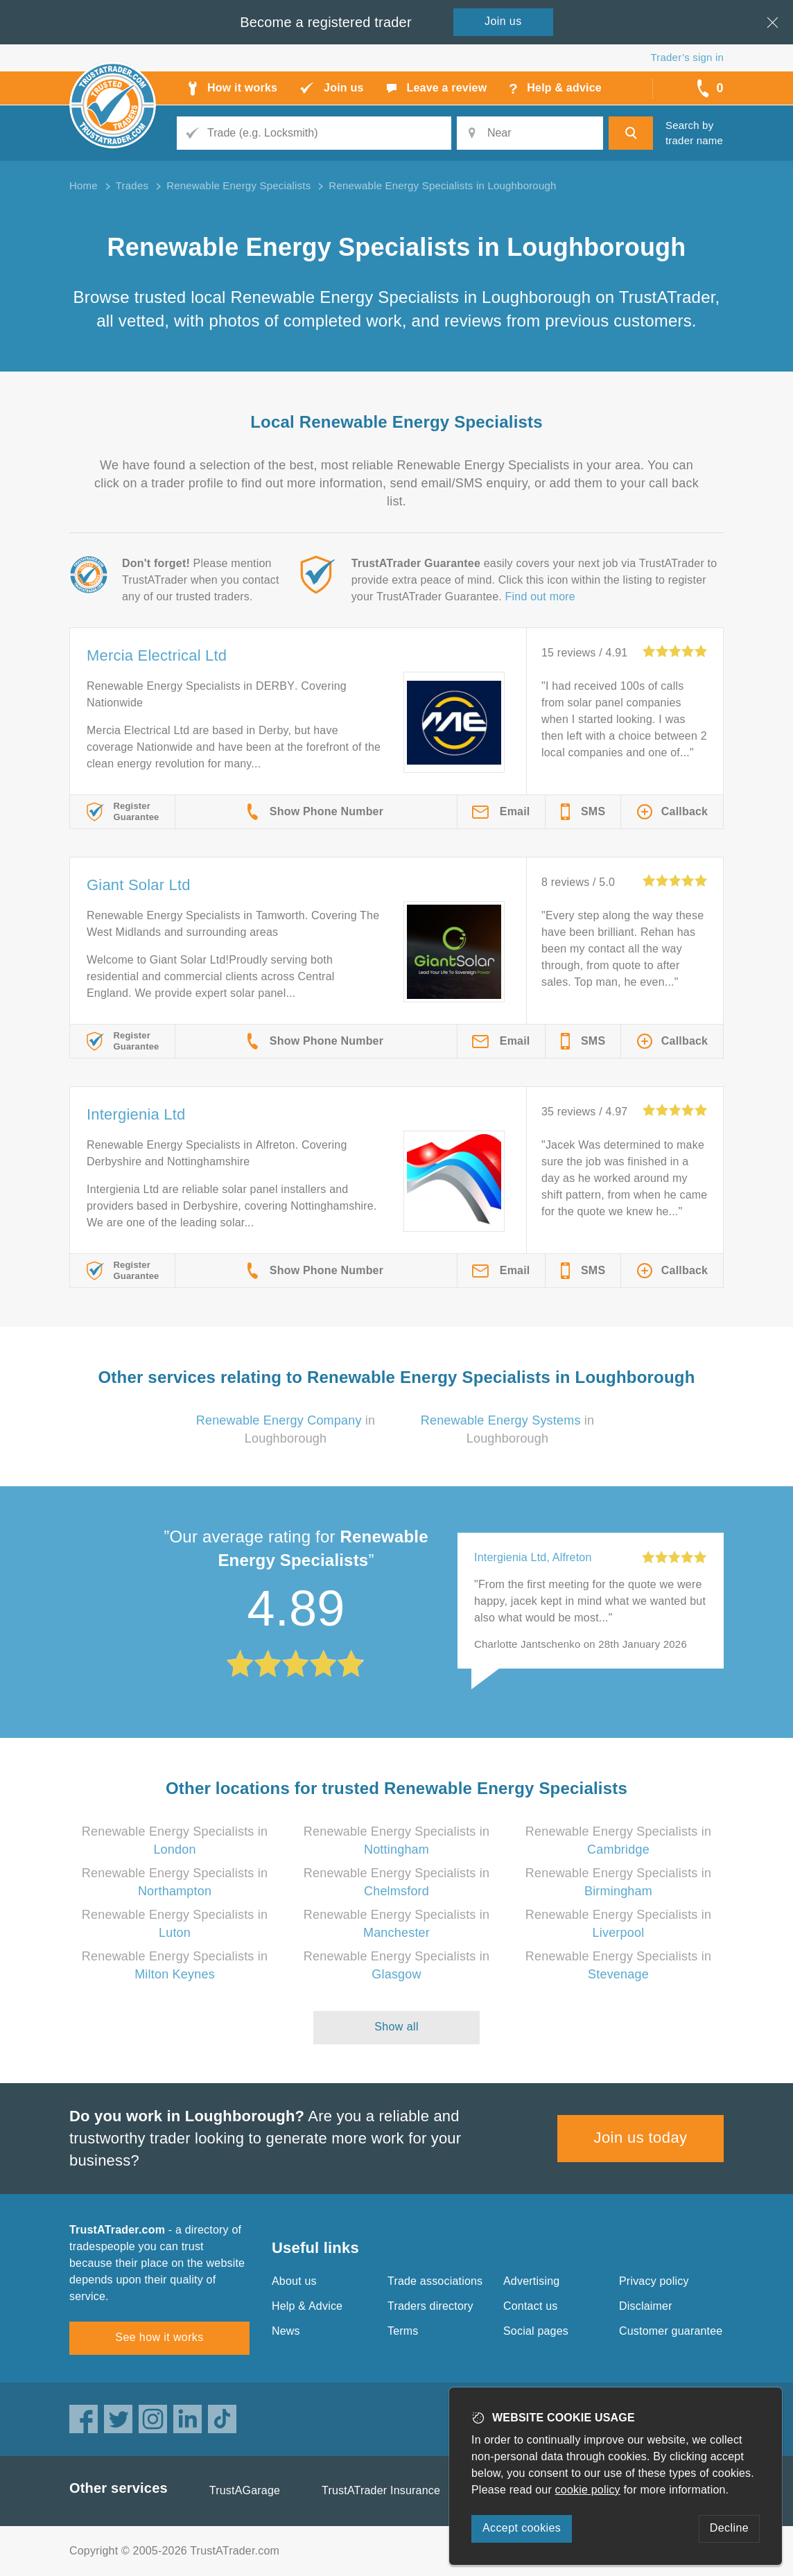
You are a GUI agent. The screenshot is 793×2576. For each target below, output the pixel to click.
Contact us (530, 2306)
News (286, 2331)
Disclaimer (645, 2306)
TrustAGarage (244, 2490)
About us (294, 2281)
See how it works (159, 2337)
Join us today (641, 2137)
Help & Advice (307, 2306)
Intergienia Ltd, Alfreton (533, 1557)
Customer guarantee (670, 2331)
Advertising (531, 2281)
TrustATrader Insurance (381, 2490)
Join (503, 21)
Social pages (535, 2331)
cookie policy (587, 2490)
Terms (403, 2331)
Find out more (540, 596)
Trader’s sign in (687, 57)
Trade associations (434, 2281)
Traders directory (430, 2306)
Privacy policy (654, 2281)
